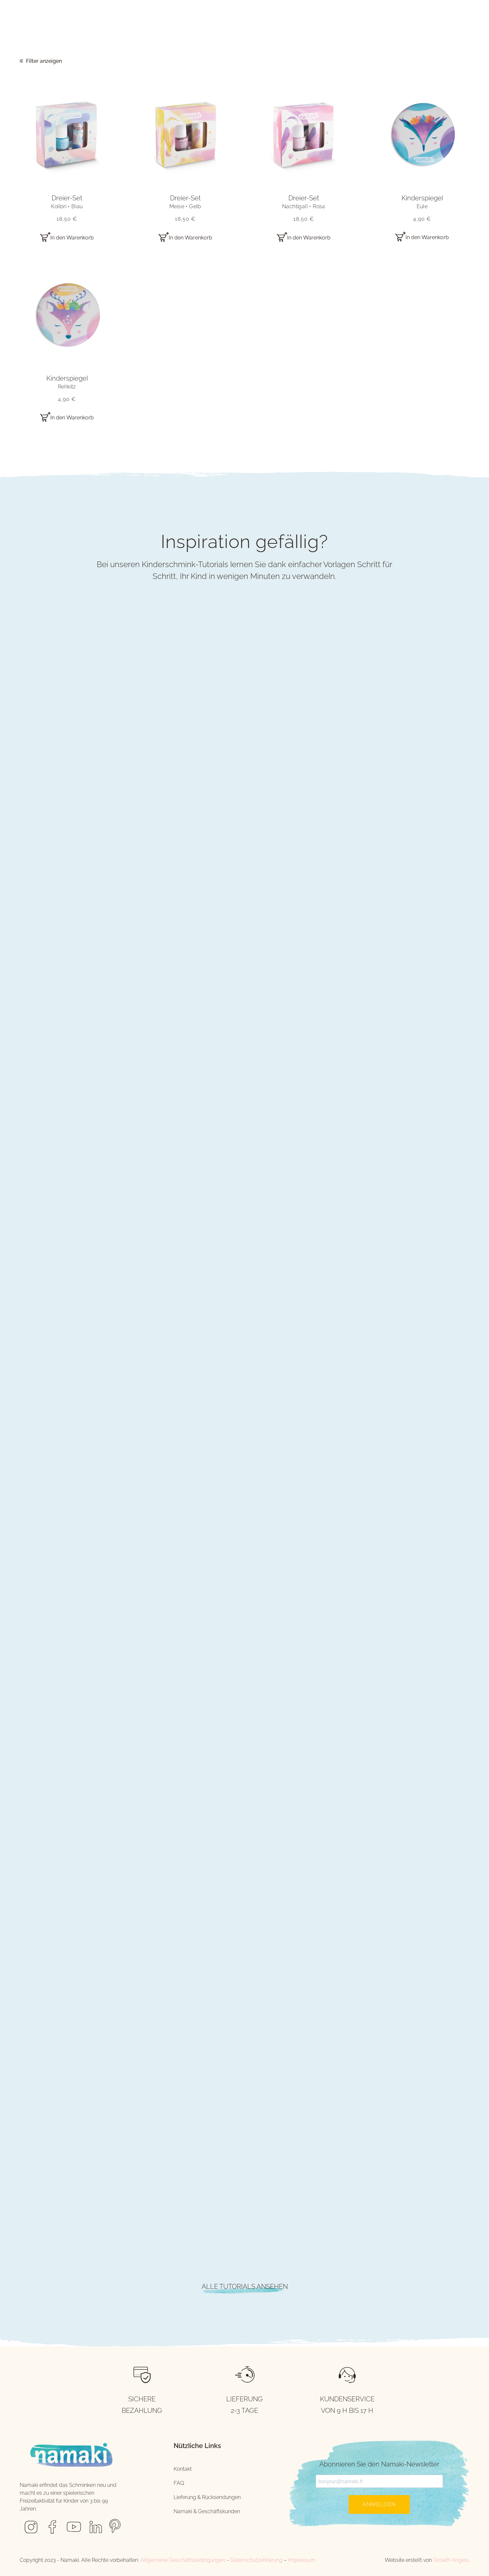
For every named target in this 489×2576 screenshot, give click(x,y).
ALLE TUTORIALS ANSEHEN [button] (245, 2286)
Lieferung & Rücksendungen (207, 2497)
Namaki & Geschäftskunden (207, 2511)
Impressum (301, 2560)
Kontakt (183, 2469)
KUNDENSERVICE (347, 2399)
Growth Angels (451, 2560)
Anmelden (379, 2504)
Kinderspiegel (422, 202)
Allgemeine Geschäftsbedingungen (182, 2560)
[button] (67, 135)
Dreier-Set (67, 202)
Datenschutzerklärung (256, 2560)
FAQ (179, 2483)
